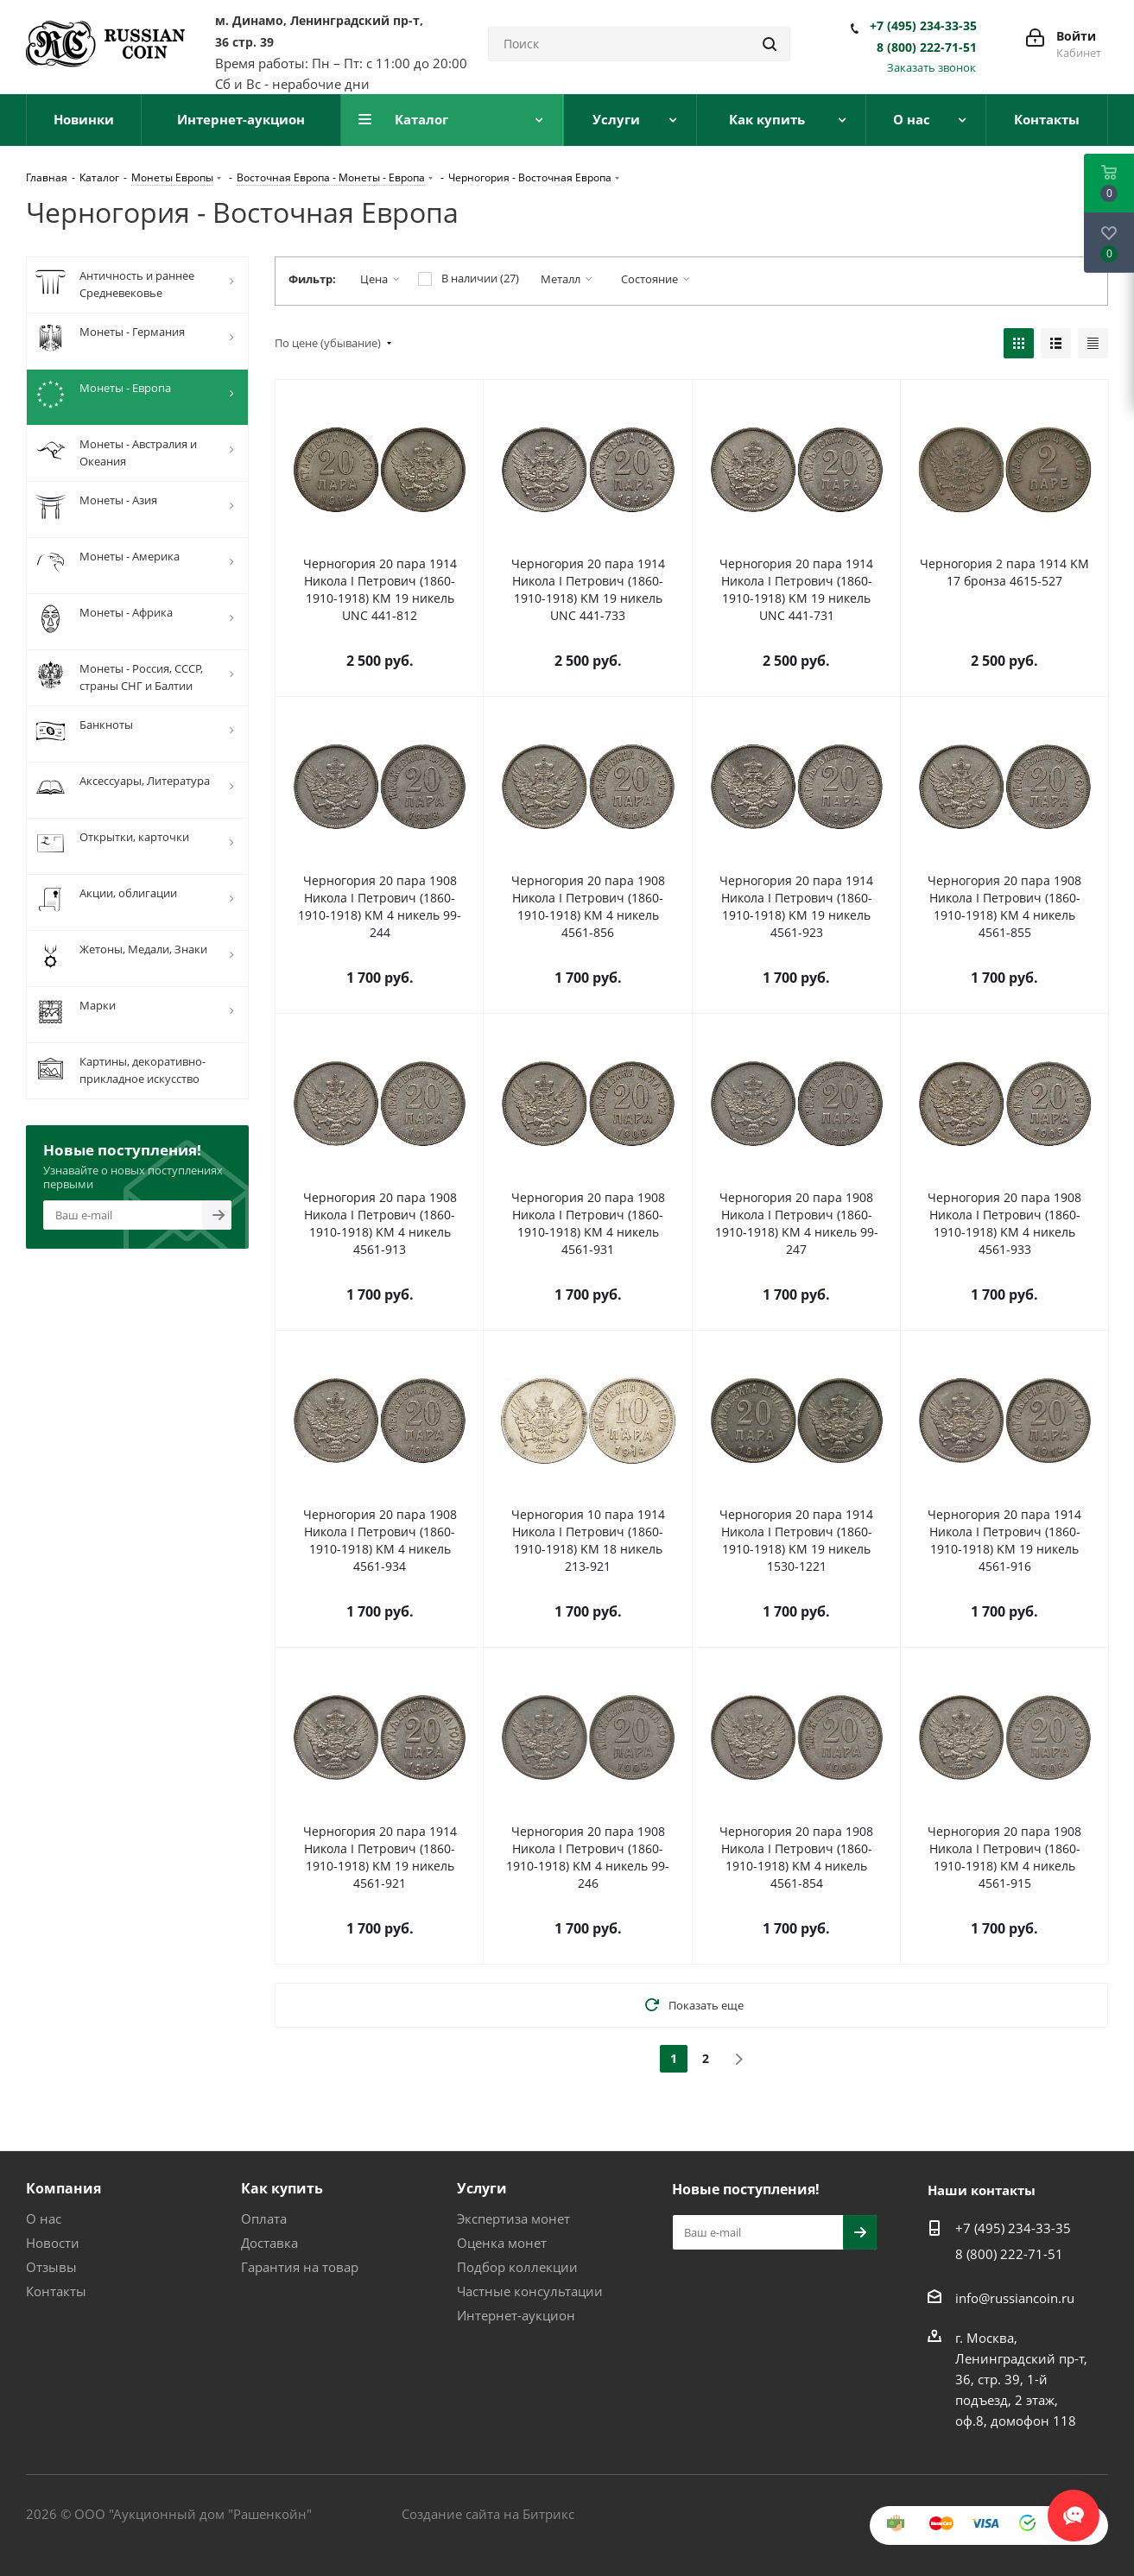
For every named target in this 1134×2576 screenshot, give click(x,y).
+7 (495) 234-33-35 (923, 26)
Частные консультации (530, 2291)
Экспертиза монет (513, 2218)
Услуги (482, 2188)
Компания (63, 2188)
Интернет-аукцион (516, 2315)
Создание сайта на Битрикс (488, 2513)
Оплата (264, 2218)
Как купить (282, 2188)
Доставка (269, 2242)
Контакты (56, 2291)
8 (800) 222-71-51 (927, 47)
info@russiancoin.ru (1014, 2298)
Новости (52, 2242)
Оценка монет (502, 2242)
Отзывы (51, 2266)
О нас (43, 2218)
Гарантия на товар (299, 2266)
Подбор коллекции (517, 2266)
